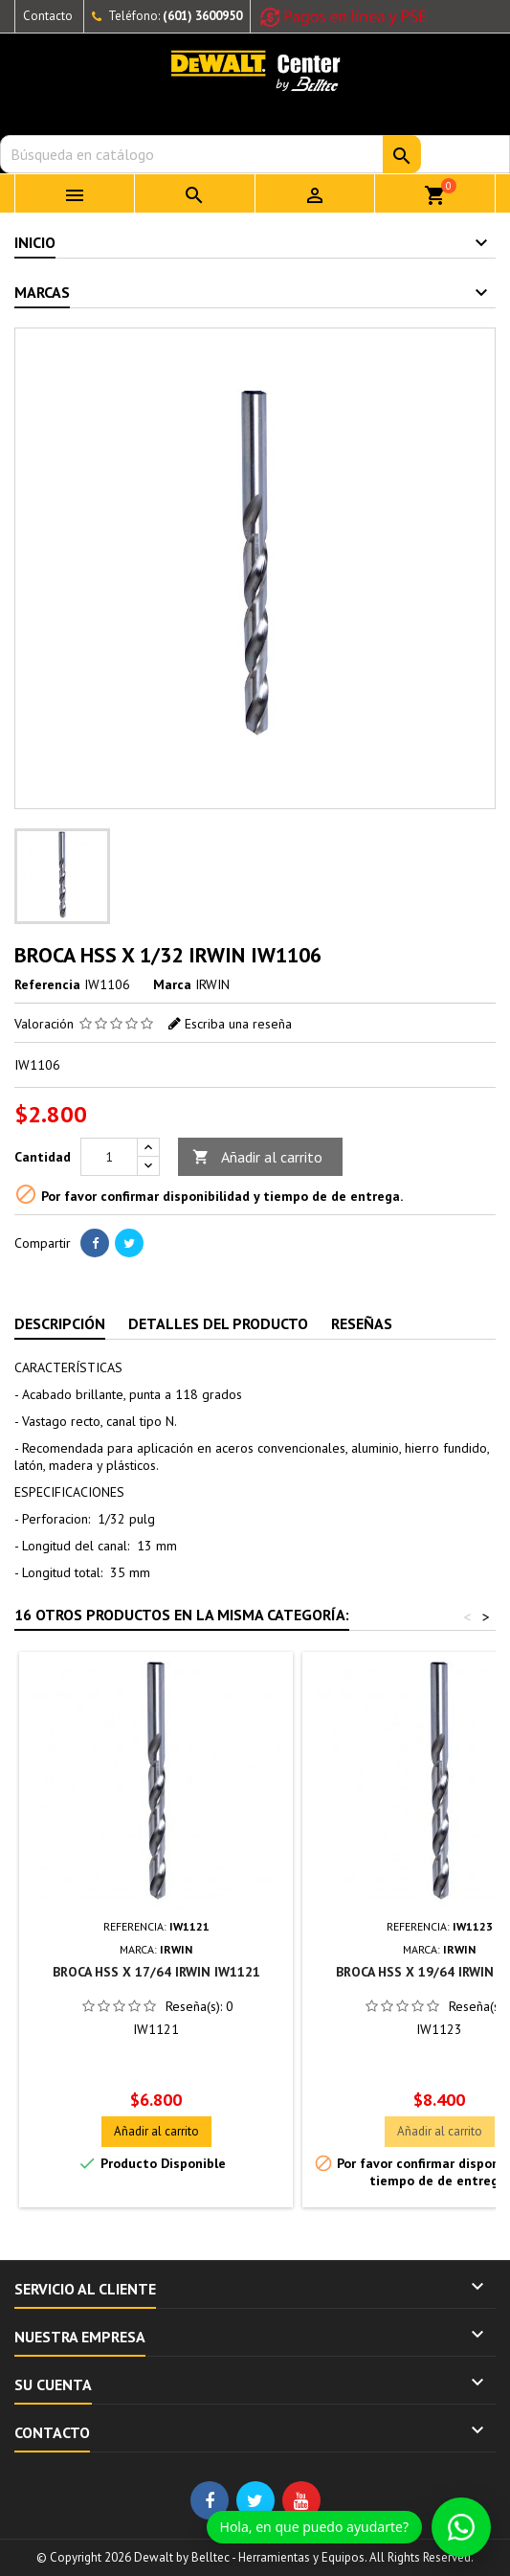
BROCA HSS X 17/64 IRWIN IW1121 (156, 1971)
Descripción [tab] (59, 1323)
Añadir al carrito (257, 1157)
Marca (172, 984)
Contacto (48, 16)
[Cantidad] (109, 1157)
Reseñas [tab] (361, 1323)
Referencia (47, 984)
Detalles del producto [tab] (218, 1323)
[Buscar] (255, 154)
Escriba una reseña (238, 1023)
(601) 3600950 (202, 16)
